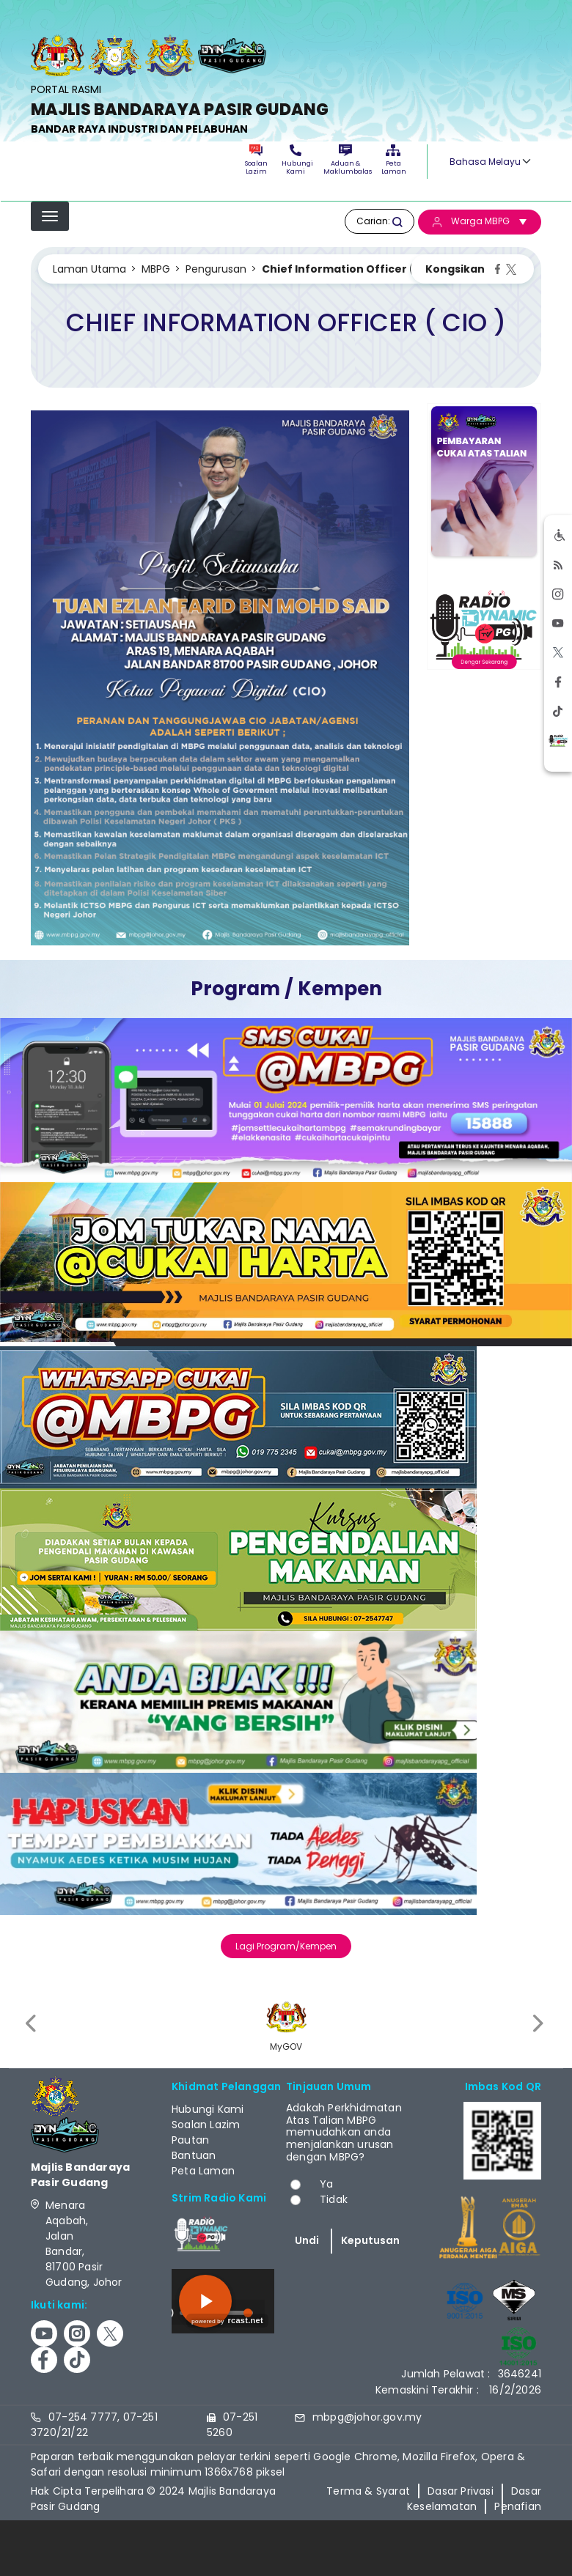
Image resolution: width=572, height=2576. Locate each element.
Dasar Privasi (461, 2491)
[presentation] (32, 2024)
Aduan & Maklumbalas (345, 160)
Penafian (517, 2506)
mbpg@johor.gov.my (367, 2417)
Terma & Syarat (368, 2491)
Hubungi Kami (295, 160)
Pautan (190, 2140)
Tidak (334, 2199)
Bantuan (194, 2155)
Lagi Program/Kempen (286, 1946)
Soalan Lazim (256, 160)
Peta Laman (393, 160)
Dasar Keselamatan (474, 2499)
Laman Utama (89, 269)
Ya (326, 2184)
